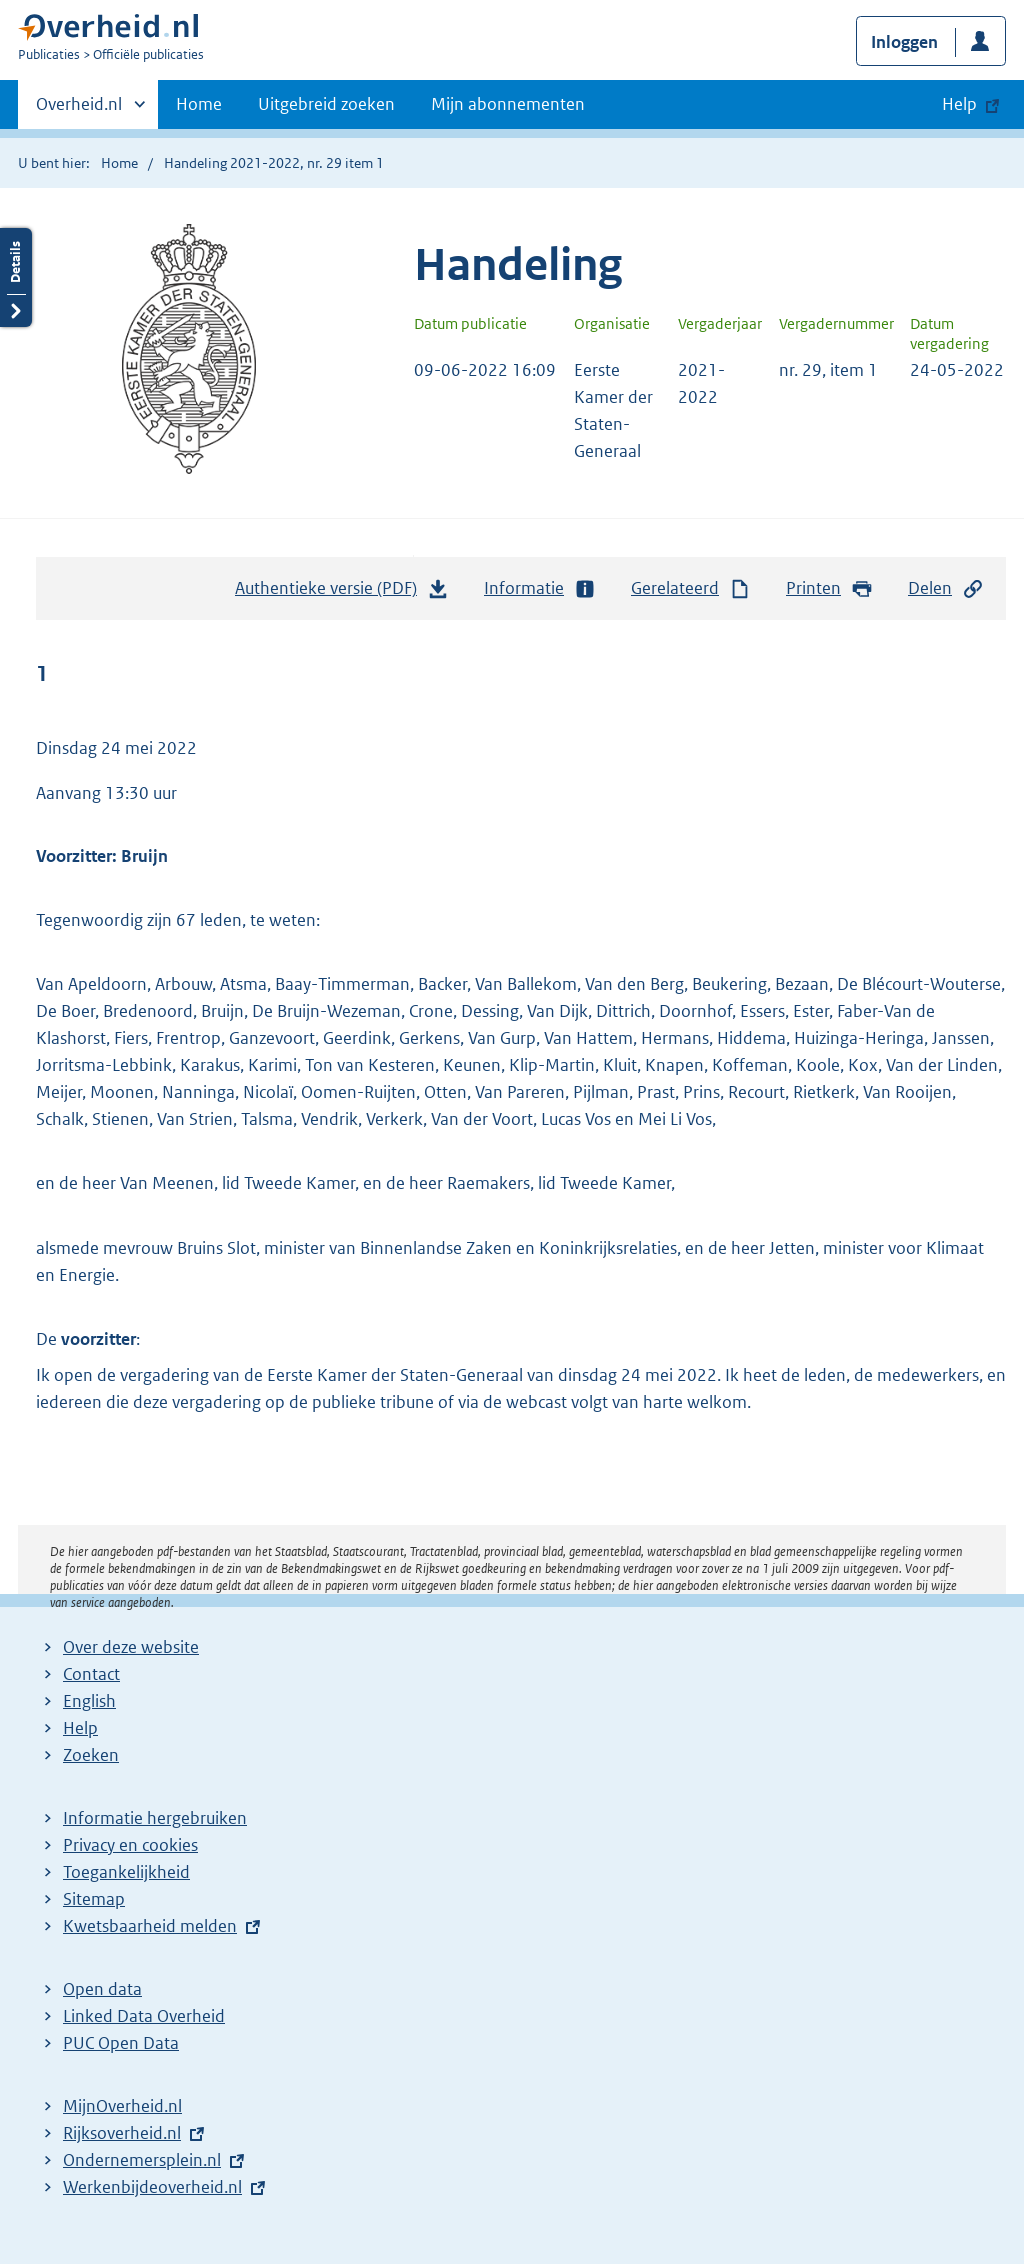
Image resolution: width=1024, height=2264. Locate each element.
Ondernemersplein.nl (142, 2160)
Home (199, 104)
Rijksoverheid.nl (122, 2133)
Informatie (540, 588)
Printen (829, 588)
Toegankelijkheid (126, 1872)
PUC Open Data (121, 2043)
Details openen (16, 277)
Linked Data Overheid (144, 2016)
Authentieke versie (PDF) (342, 593)
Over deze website (131, 1647)
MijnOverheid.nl (122, 2106)
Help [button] (959, 104)
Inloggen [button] (904, 42)
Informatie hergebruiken (155, 1818)
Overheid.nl (79, 110)
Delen (946, 588)
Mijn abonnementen (508, 104)
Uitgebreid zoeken (326, 104)
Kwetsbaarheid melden (150, 1926)
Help (80, 1728)
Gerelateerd (691, 588)
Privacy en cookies (130, 1845)
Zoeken (91, 1755)
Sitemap (94, 1899)
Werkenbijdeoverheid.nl (152, 2187)
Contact (91, 1674)
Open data (102, 1989)
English (89, 1701)
